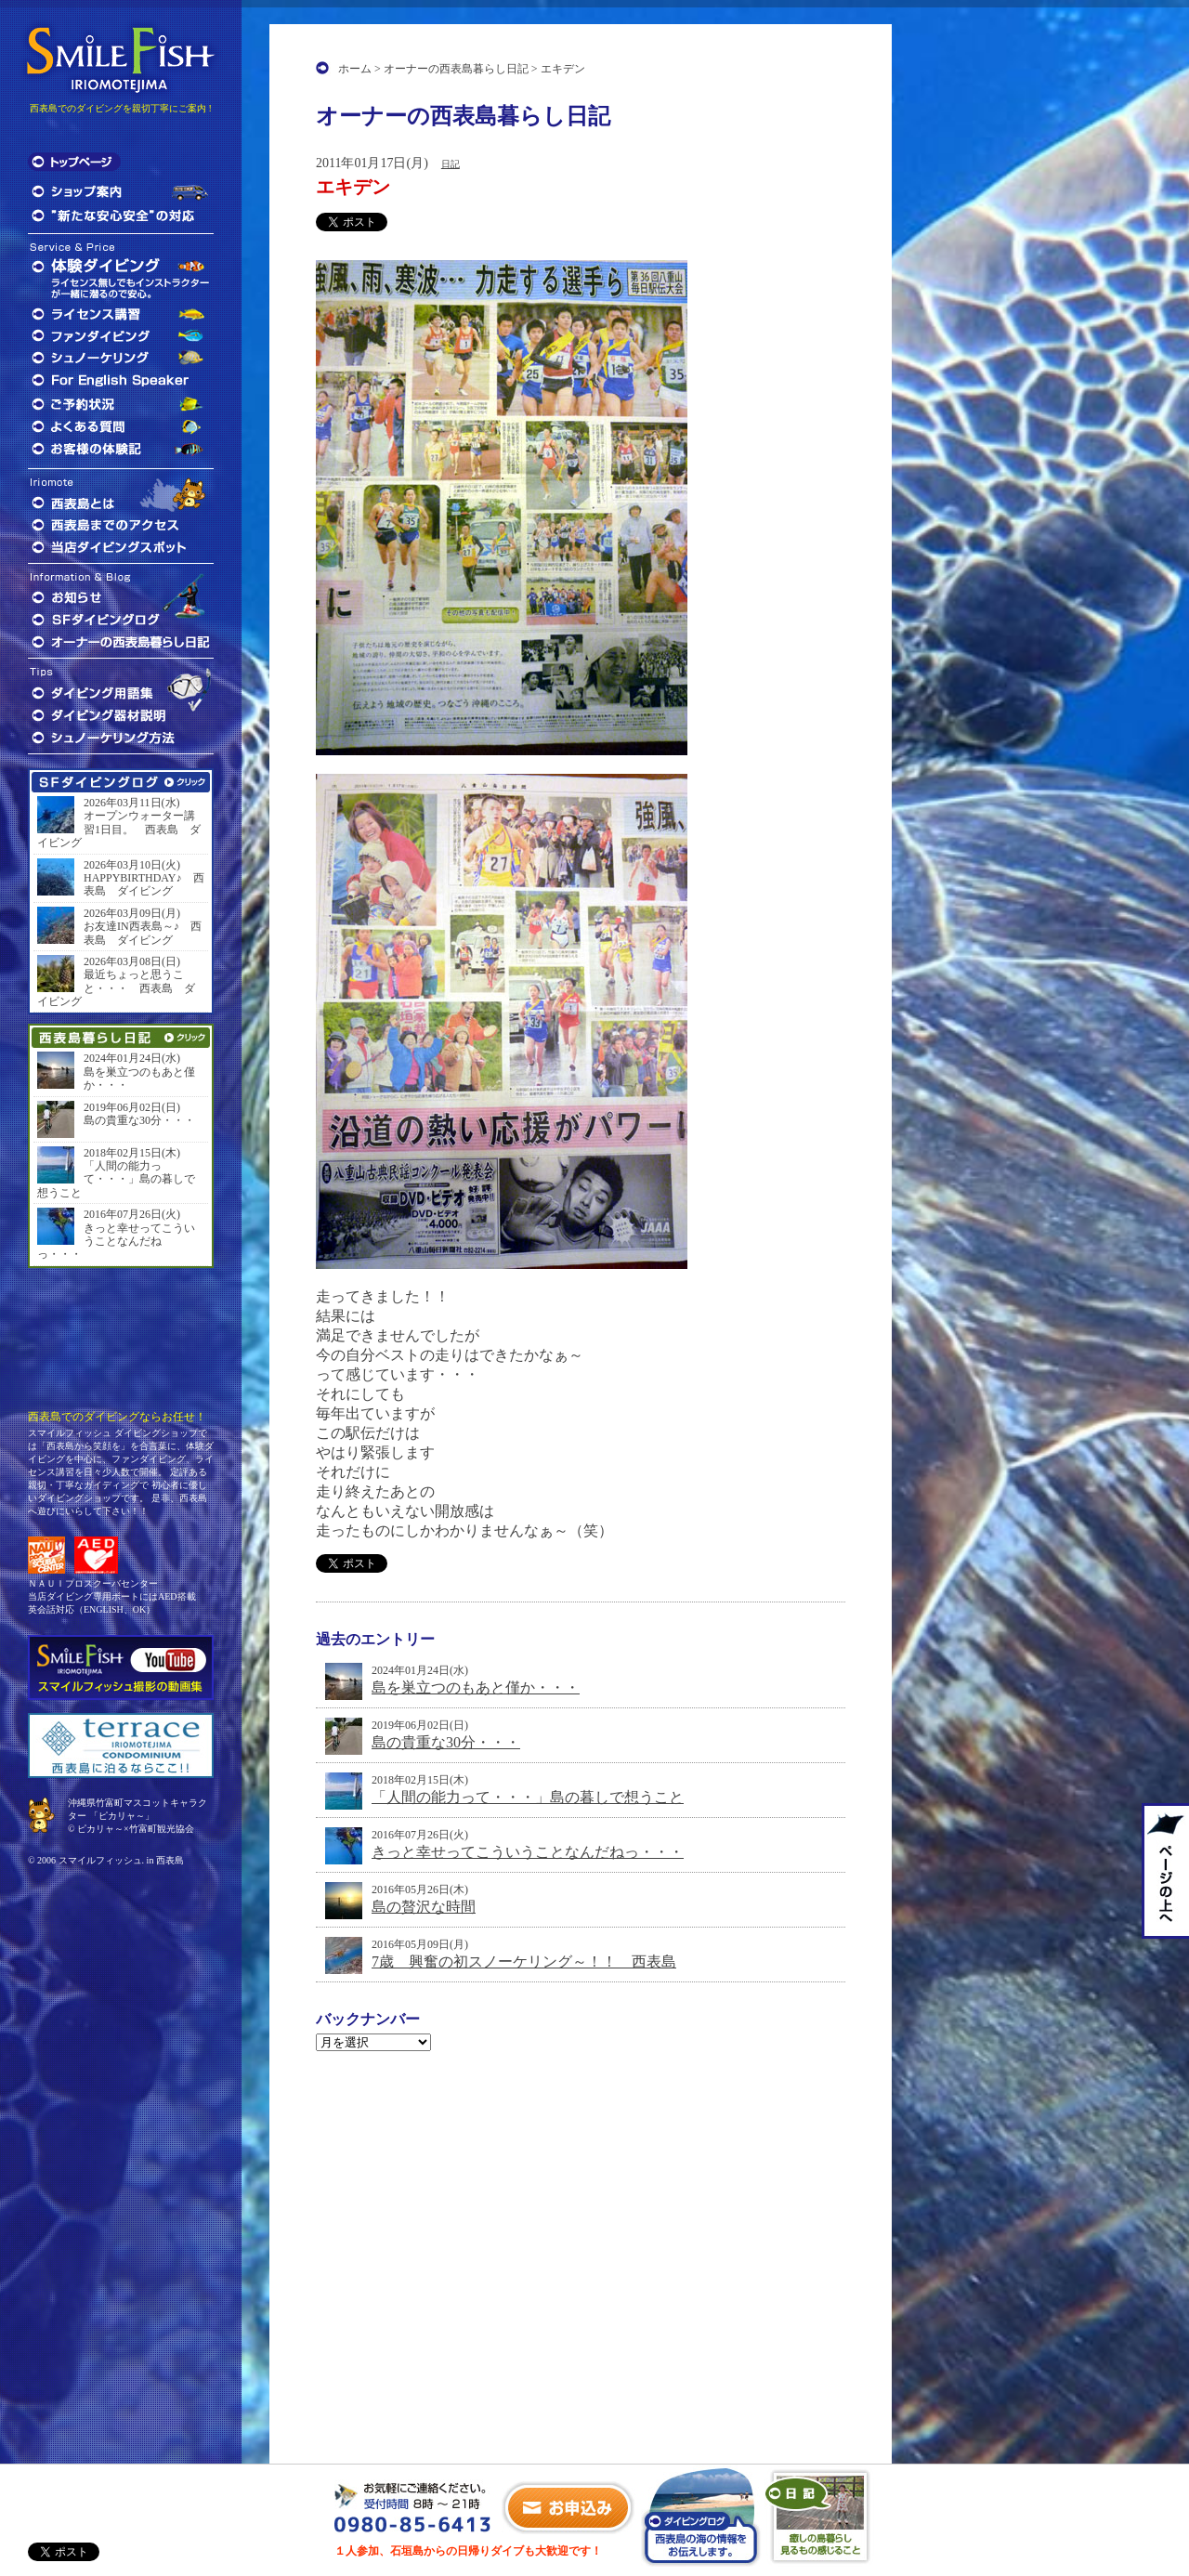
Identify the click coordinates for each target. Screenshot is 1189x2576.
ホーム (355, 68)
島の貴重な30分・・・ (446, 1742)
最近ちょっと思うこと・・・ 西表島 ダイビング (116, 988)
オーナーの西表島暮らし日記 (456, 68)
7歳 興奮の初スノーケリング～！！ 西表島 (524, 1961)
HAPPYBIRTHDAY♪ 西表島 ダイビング (144, 884)
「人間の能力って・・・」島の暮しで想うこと (528, 1797)
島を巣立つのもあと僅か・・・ (476, 1687)
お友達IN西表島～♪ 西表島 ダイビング (143, 933)
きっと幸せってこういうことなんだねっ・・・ (528, 1852)
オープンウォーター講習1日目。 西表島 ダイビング (119, 829)
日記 (450, 164)
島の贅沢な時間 (424, 1907)
